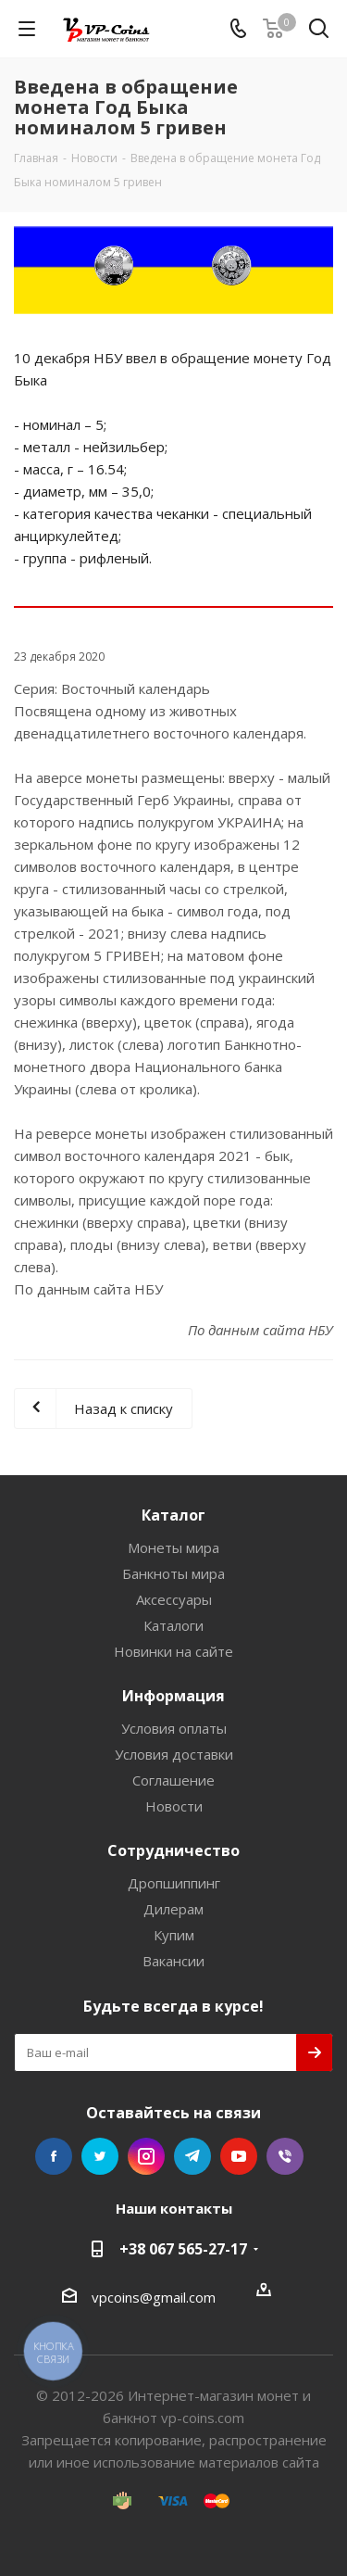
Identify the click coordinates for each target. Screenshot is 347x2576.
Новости (174, 1806)
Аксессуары (174, 1599)
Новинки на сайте (173, 1651)
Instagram (146, 2156)
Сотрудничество (173, 1850)
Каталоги (173, 1625)
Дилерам (173, 1909)
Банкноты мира (173, 1573)
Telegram (192, 2156)
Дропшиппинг (174, 1883)
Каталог (173, 1515)
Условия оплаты (174, 1728)
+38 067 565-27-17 (183, 2249)
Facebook (53, 2156)
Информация (173, 1696)
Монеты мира (173, 1547)
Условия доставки (174, 1754)
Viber (285, 2156)
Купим (174, 1935)
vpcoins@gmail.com (154, 2297)
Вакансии (173, 1960)
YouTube (238, 2156)
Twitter (99, 2156)
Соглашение (173, 1780)
